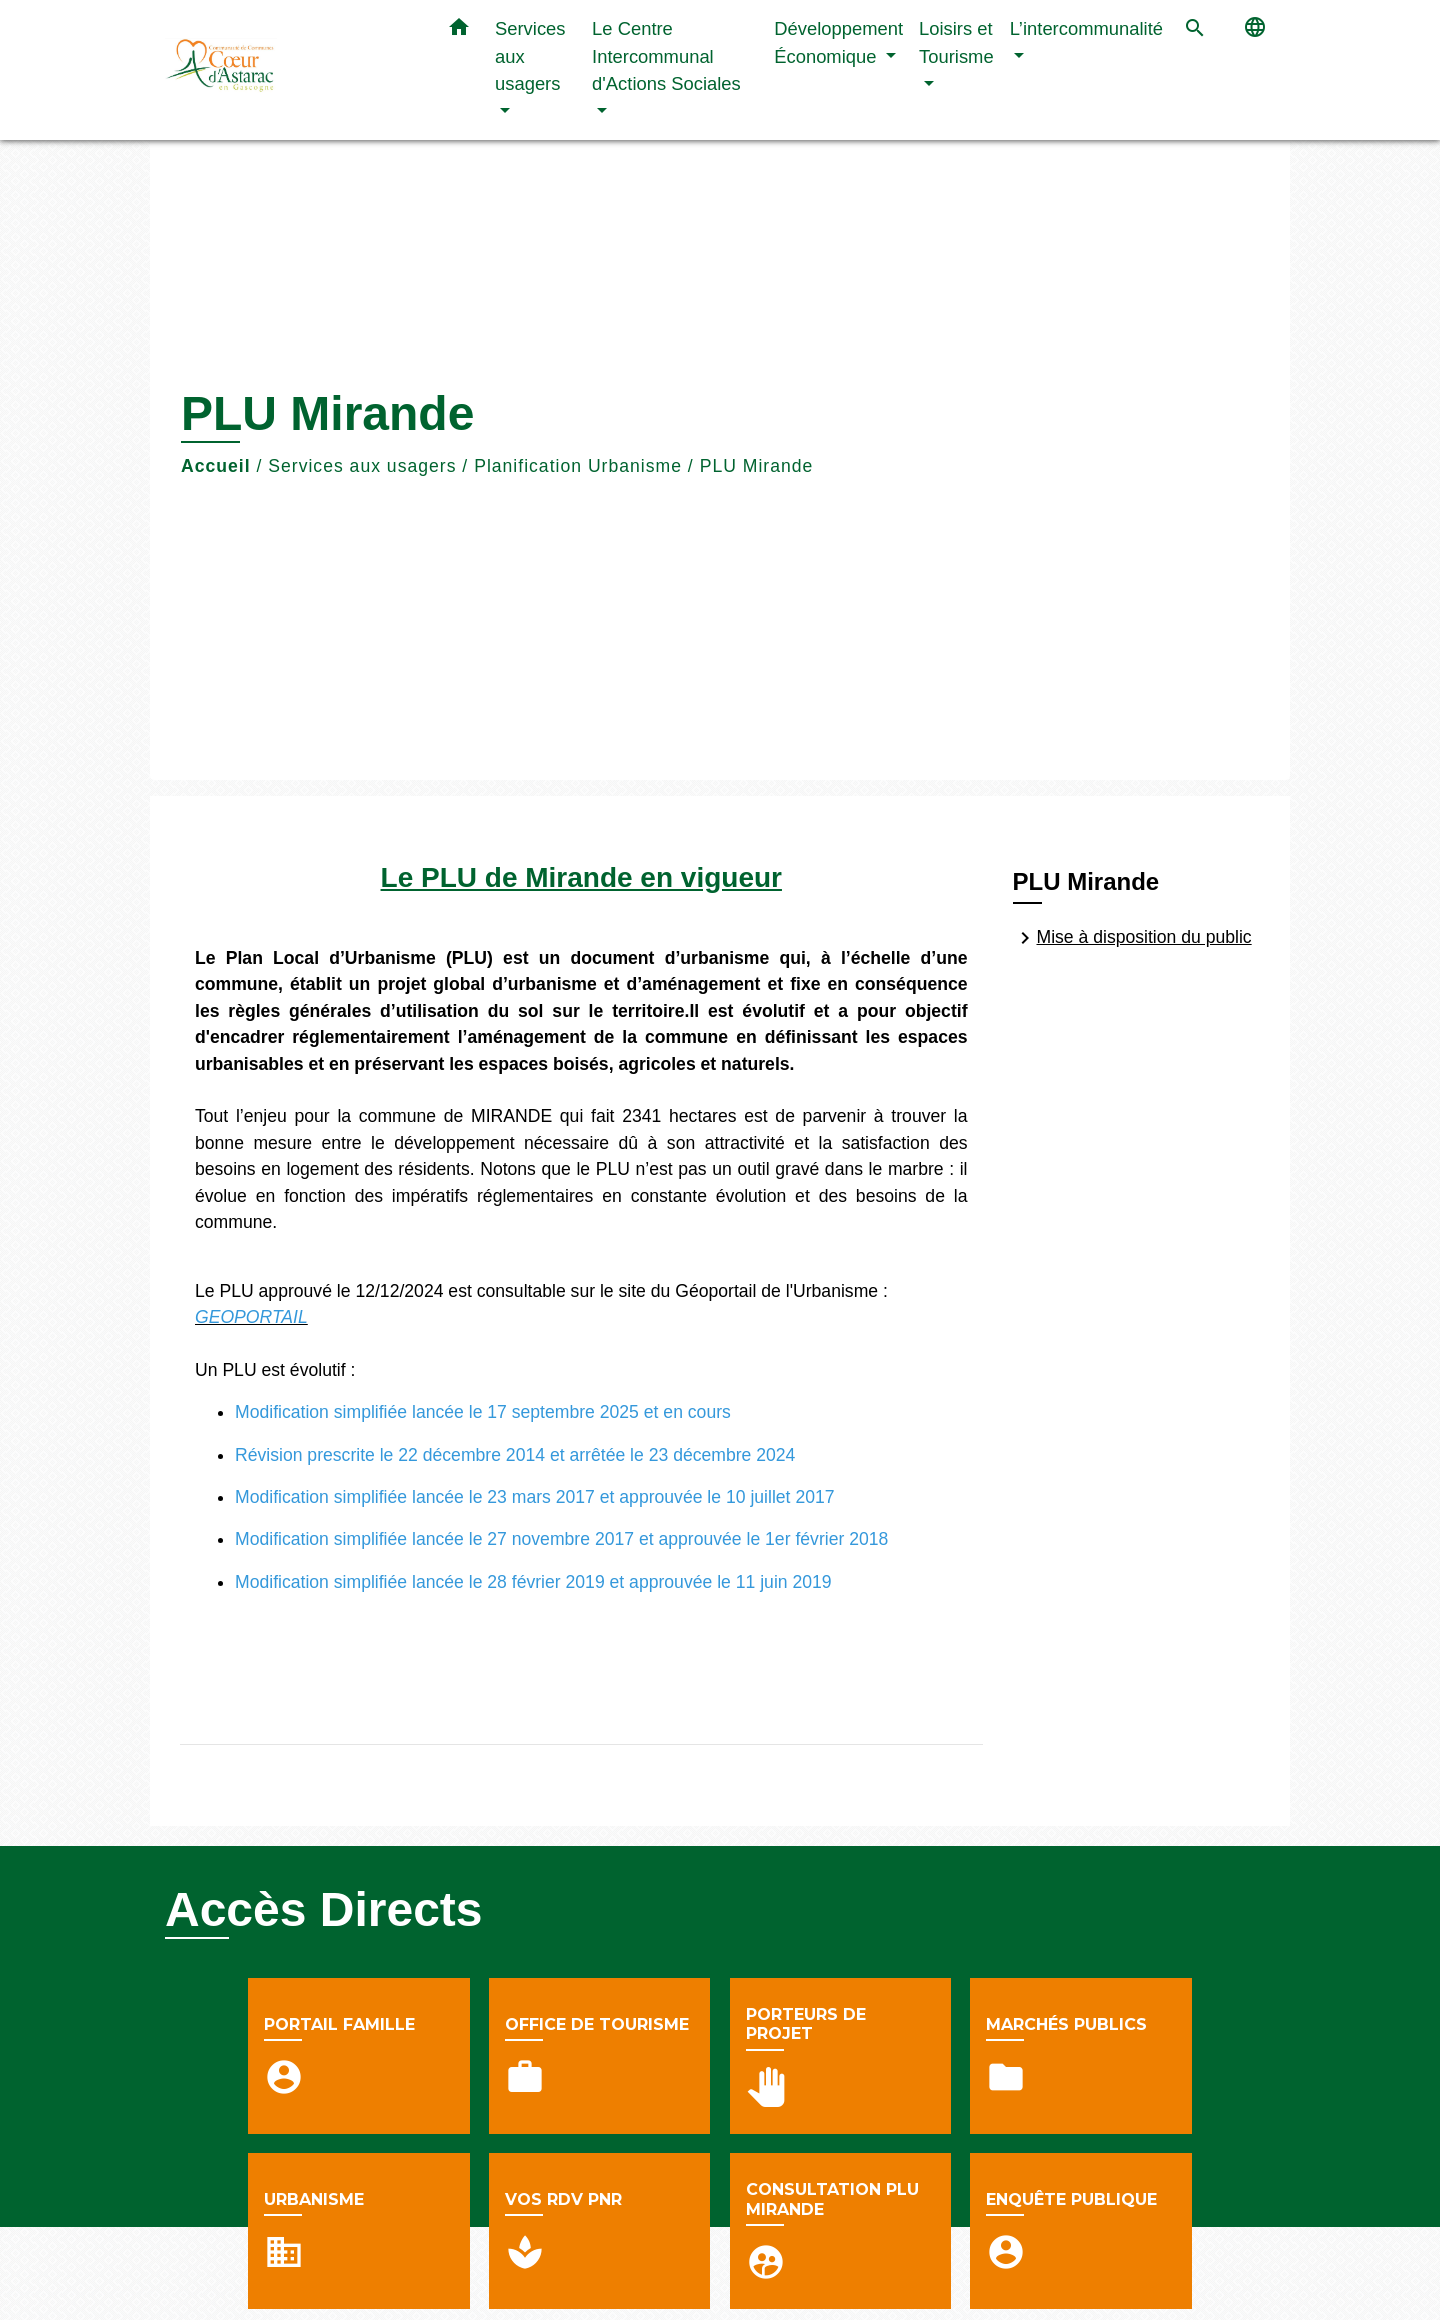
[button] (459, 31)
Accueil (216, 466)
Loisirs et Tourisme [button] (956, 42)
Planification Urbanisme (578, 466)
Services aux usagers (362, 466)
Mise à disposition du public (1132, 938)
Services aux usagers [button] (530, 56)
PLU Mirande (757, 466)
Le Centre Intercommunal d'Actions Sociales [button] (666, 56)
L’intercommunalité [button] (1086, 28)
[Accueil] (290, 70)
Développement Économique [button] (838, 42)
